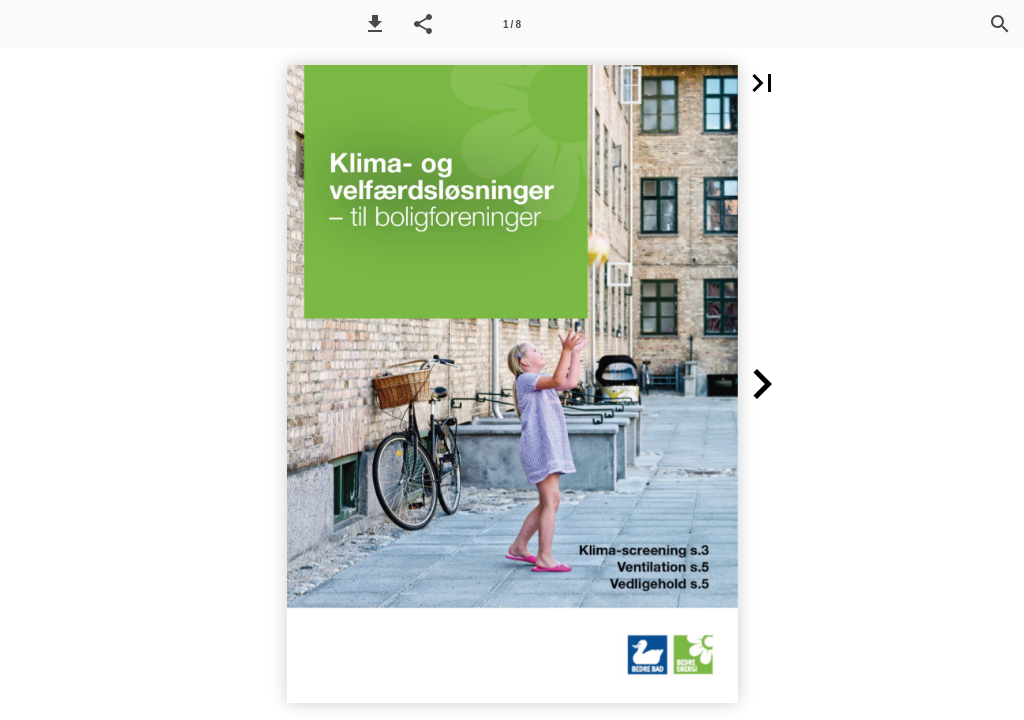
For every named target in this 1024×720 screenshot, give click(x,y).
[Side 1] (512, 24)
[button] (375, 24)
